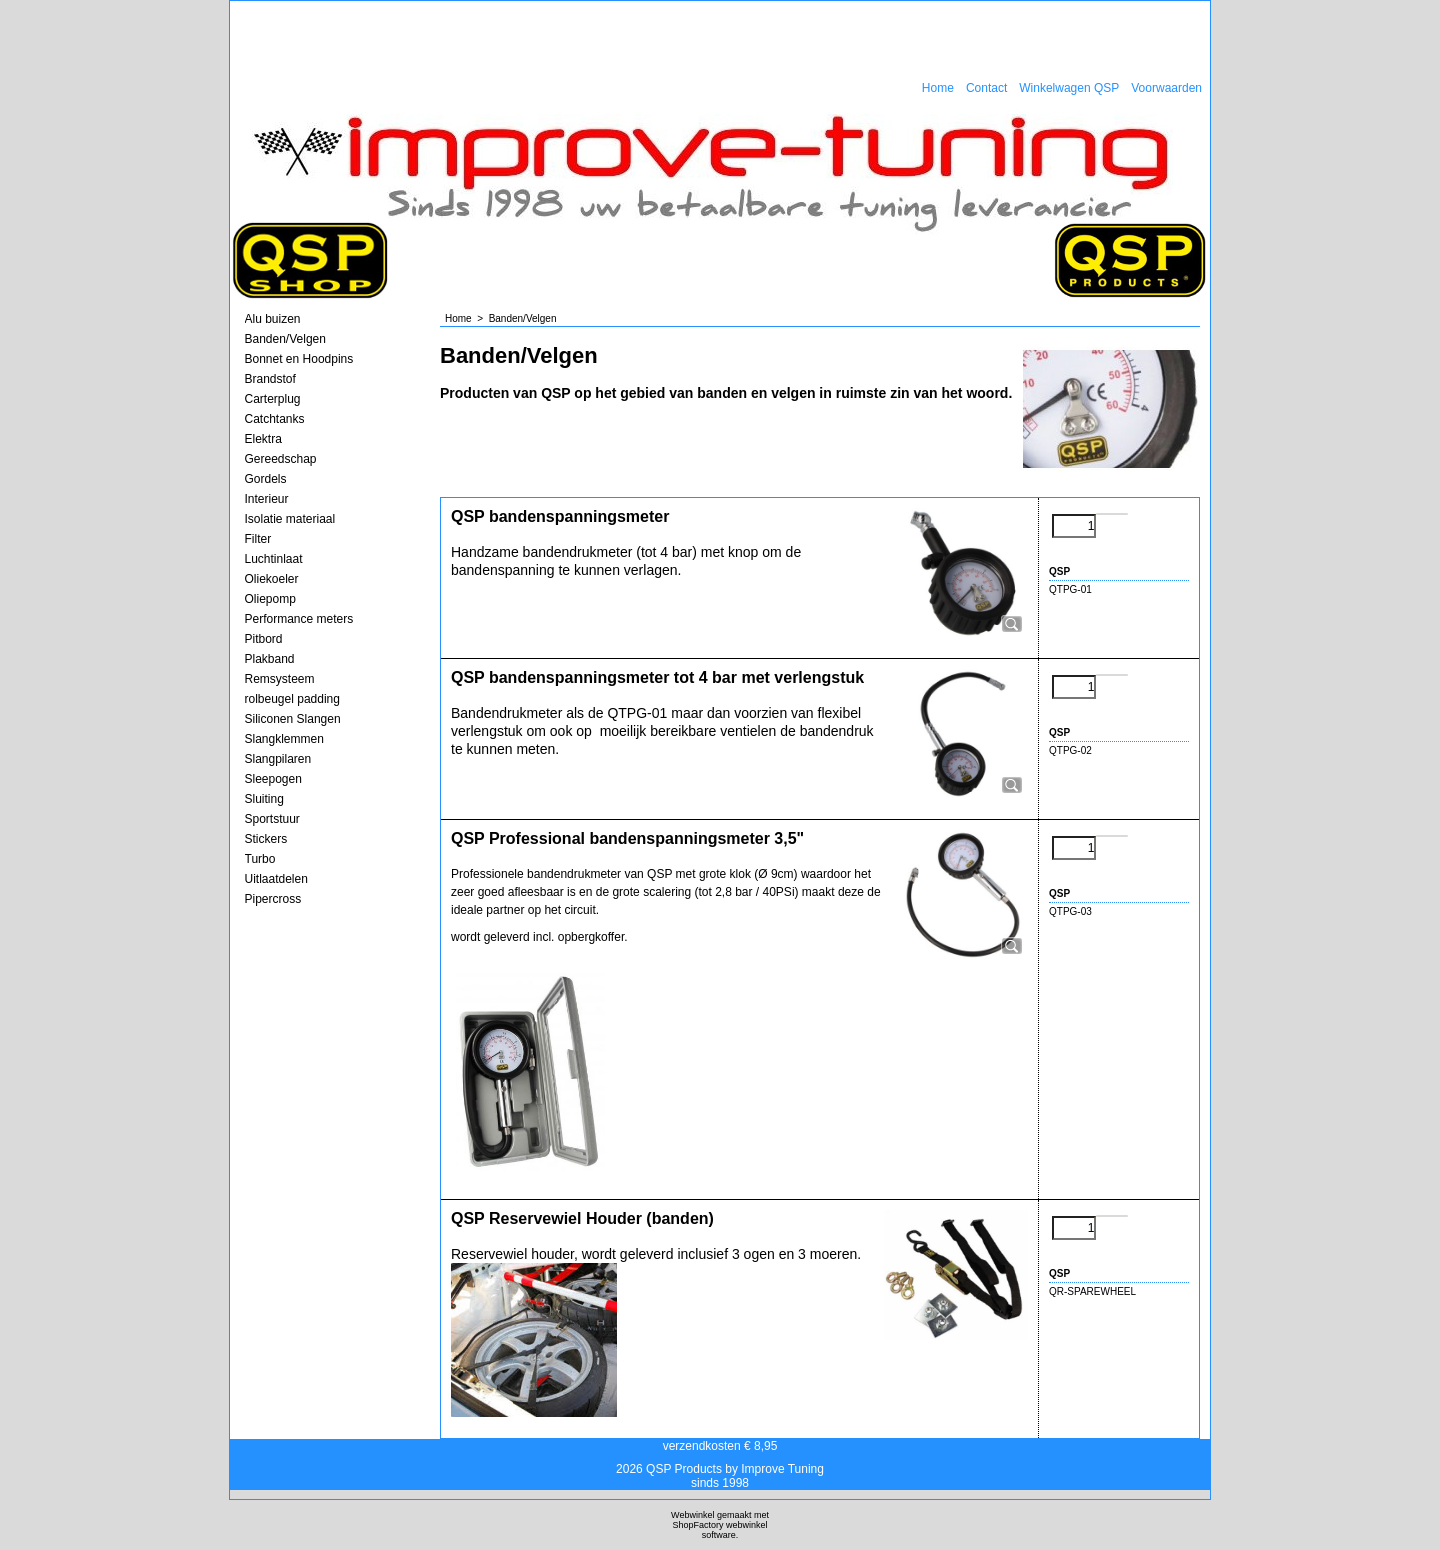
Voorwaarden (1166, 88)
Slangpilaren (278, 759)
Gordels (266, 479)
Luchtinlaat (274, 559)
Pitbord (264, 639)
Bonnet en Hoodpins (299, 359)
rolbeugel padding (292, 699)
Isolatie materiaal (290, 519)
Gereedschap (281, 459)
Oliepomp (270, 599)
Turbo (260, 859)
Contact (986, 88)
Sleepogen (273, 779)
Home (938, 88)
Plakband (270, 659)
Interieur (267, 499)
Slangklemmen (284, 739)
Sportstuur (272, 819)
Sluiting (264, 799)
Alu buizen (273, 319)
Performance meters (299, 619)
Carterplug (273, 399)
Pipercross (273, 899)
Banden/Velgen (285, 339)
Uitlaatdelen (276, 879)
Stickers (266, 839)
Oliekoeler (272, 579)
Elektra (263, 439)
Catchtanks (275, 419)
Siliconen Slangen (293, 719)
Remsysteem (280, 679)
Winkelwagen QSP (1069, 88)
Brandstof (270, 379)
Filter (258, 539)
